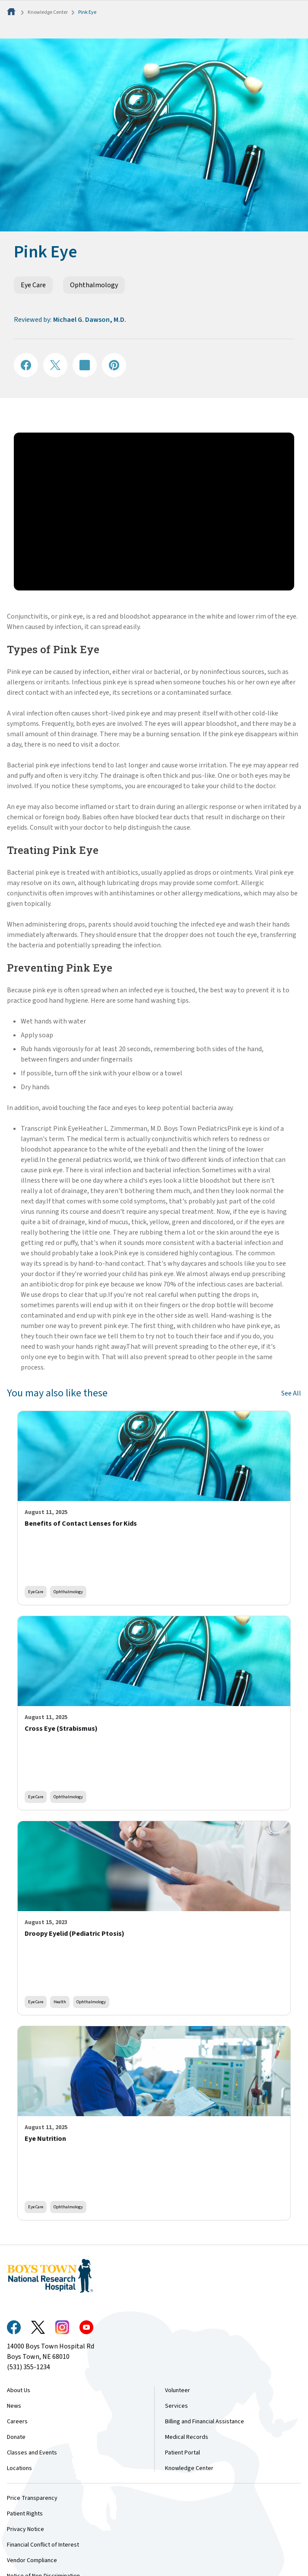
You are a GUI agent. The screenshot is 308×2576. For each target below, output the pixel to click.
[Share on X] (55, 365)
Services (176, 2406)
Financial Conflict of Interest (43, 2545)
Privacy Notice (25, 2529)
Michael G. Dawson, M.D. (89, 319)
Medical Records (186, 2437)
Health (60, 2002)
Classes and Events (32, 2452)
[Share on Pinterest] (114, 365)
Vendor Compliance (32, 2560)
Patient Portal (182, 2452)
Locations (19, 2468)
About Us (18, 2390)
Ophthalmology (94, 285)
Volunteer (177, 2390)
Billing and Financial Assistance (204, 2421)
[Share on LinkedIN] (85, 365)
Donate (16, 2437)
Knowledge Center (48, 12)
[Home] (12, 12)
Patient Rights (25, 2513)
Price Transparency (32, 2498)
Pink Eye (87, 12)
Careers (17, 2421)
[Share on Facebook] (26, 365)
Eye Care (33, 285)
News (14, 2406)
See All (291, 1393)
